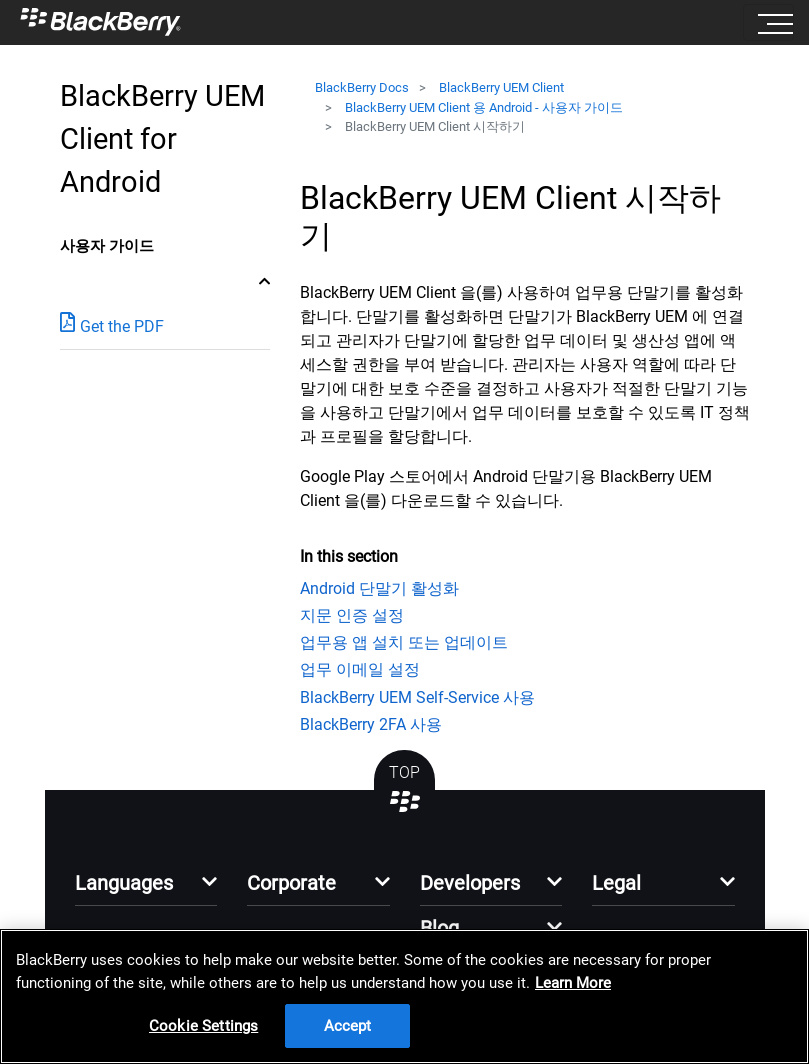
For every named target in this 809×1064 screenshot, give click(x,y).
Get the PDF (112, 325)
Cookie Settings (203, 1026)
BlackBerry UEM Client (501, 87)
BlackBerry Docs (362, 87)
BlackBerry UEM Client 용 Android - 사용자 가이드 (484, 107)
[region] (404, 996)
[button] (146, 888)
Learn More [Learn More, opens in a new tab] (573, 983)
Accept (348, 1026)
